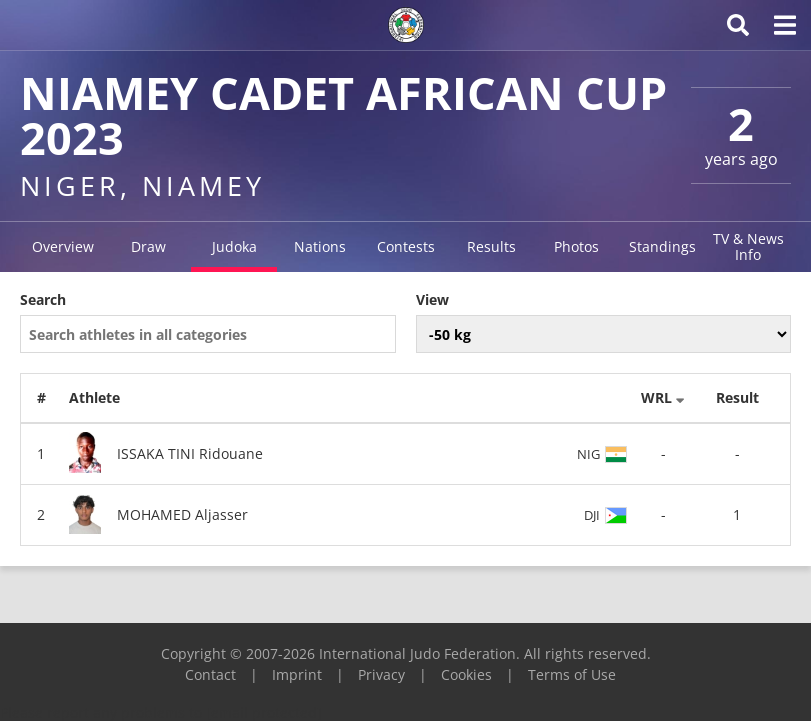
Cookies (466, 674)
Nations (320, 246)
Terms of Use (572, 674)
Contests (406, 246)
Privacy (381, 674)
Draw (148, 246)
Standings (662, 246)
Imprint (297, 674)
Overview (63, 246)
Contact (210, 674)
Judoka (234, 246)
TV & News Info (748, 246)
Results (491, 246)
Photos (576, 246)
